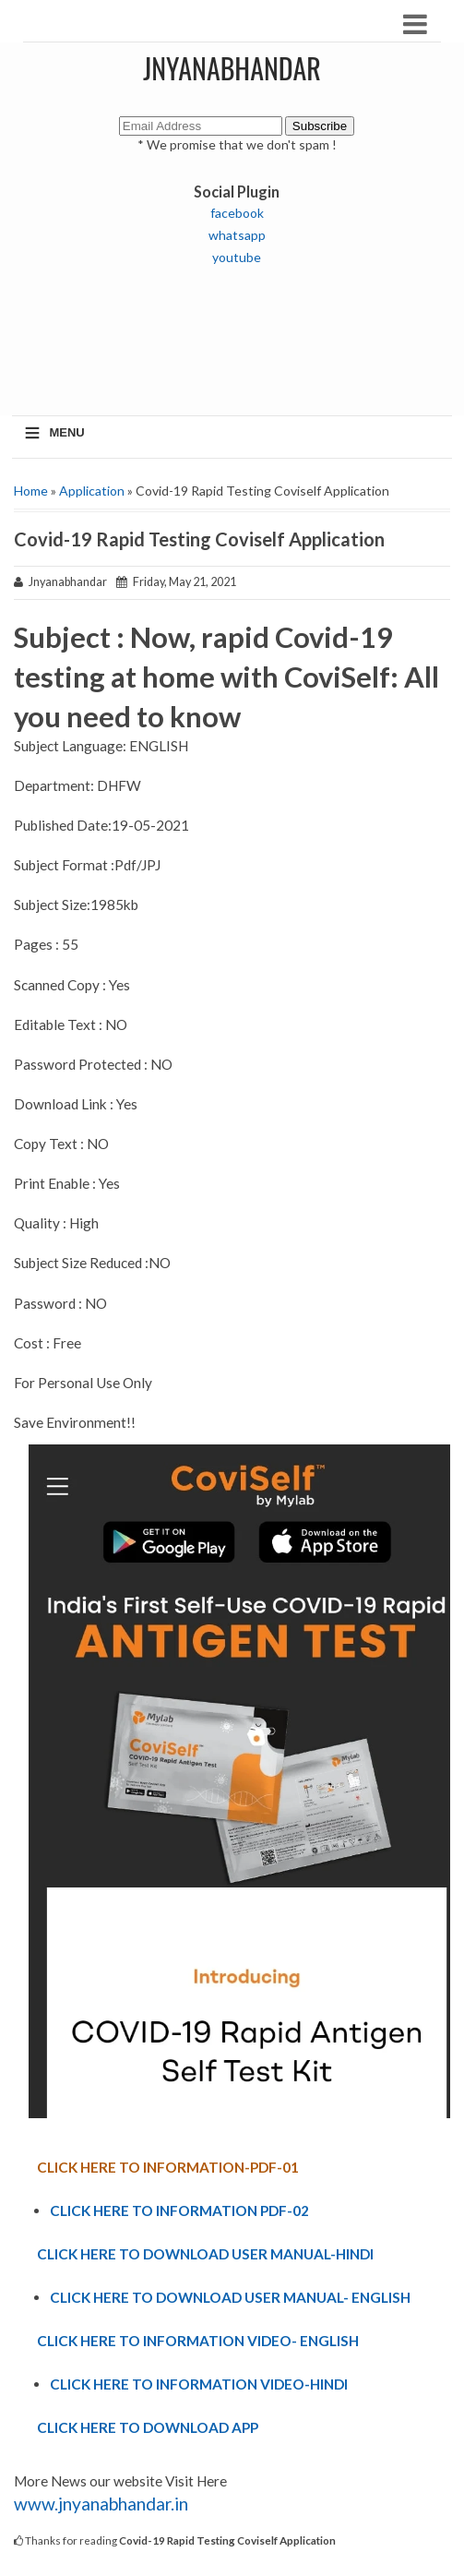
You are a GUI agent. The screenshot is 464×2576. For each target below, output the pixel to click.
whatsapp (237, 235)
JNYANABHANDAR (232, 68)
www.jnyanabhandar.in (101, 2503)
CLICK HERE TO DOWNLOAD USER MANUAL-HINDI (205, 2254)
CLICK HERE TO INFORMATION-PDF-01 (168, 2167)
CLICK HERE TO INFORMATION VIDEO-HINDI (199, 2384)
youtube (236, 257)
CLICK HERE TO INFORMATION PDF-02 (179, 2210)
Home (31, 490)
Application (92, 490)
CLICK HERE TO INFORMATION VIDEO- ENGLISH (198, 2340)
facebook (237, 213)
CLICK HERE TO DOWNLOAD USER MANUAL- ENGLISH (230, 2297)
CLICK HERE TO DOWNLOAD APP (147, 2427)
